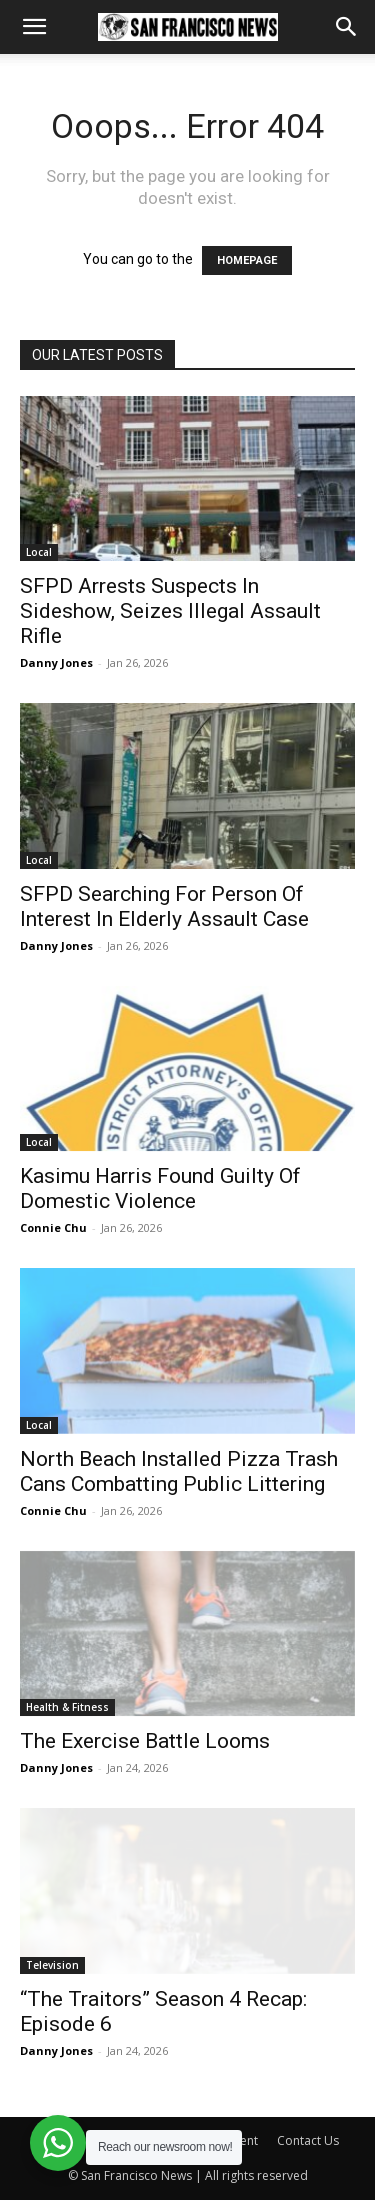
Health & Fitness (67, 1707)
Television (52, 1965)
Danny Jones (56, 662)
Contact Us (308, 2140)
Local (39, 552)
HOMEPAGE (247, 260)
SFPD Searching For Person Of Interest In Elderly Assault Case (164, 906)
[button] (34, 27)
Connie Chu (53, 1227)
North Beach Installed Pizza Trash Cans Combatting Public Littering (179, 1471)
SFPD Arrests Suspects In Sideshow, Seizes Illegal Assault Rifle (170, 611)
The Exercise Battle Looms (145, 1741)
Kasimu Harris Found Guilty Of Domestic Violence (160, 1188)
